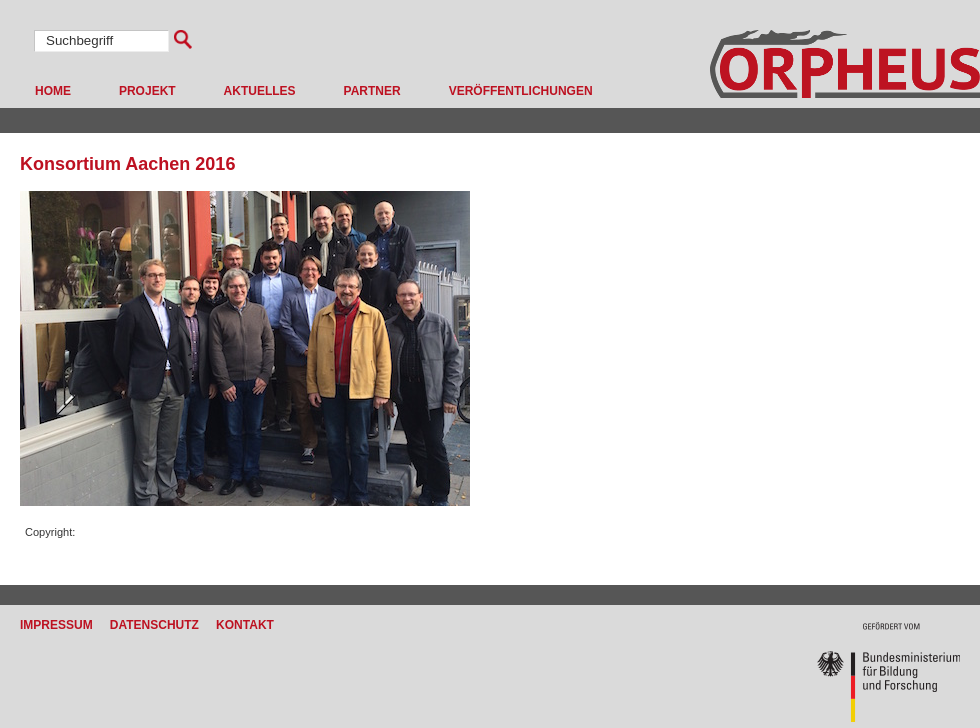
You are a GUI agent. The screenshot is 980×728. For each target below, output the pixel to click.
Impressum (56, 625)
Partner (372, 91)
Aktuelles (260, 91)
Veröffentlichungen (521, 91)
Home (53, 91)
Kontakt (245, 625)
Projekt (147, 91)
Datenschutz (154, 625)
